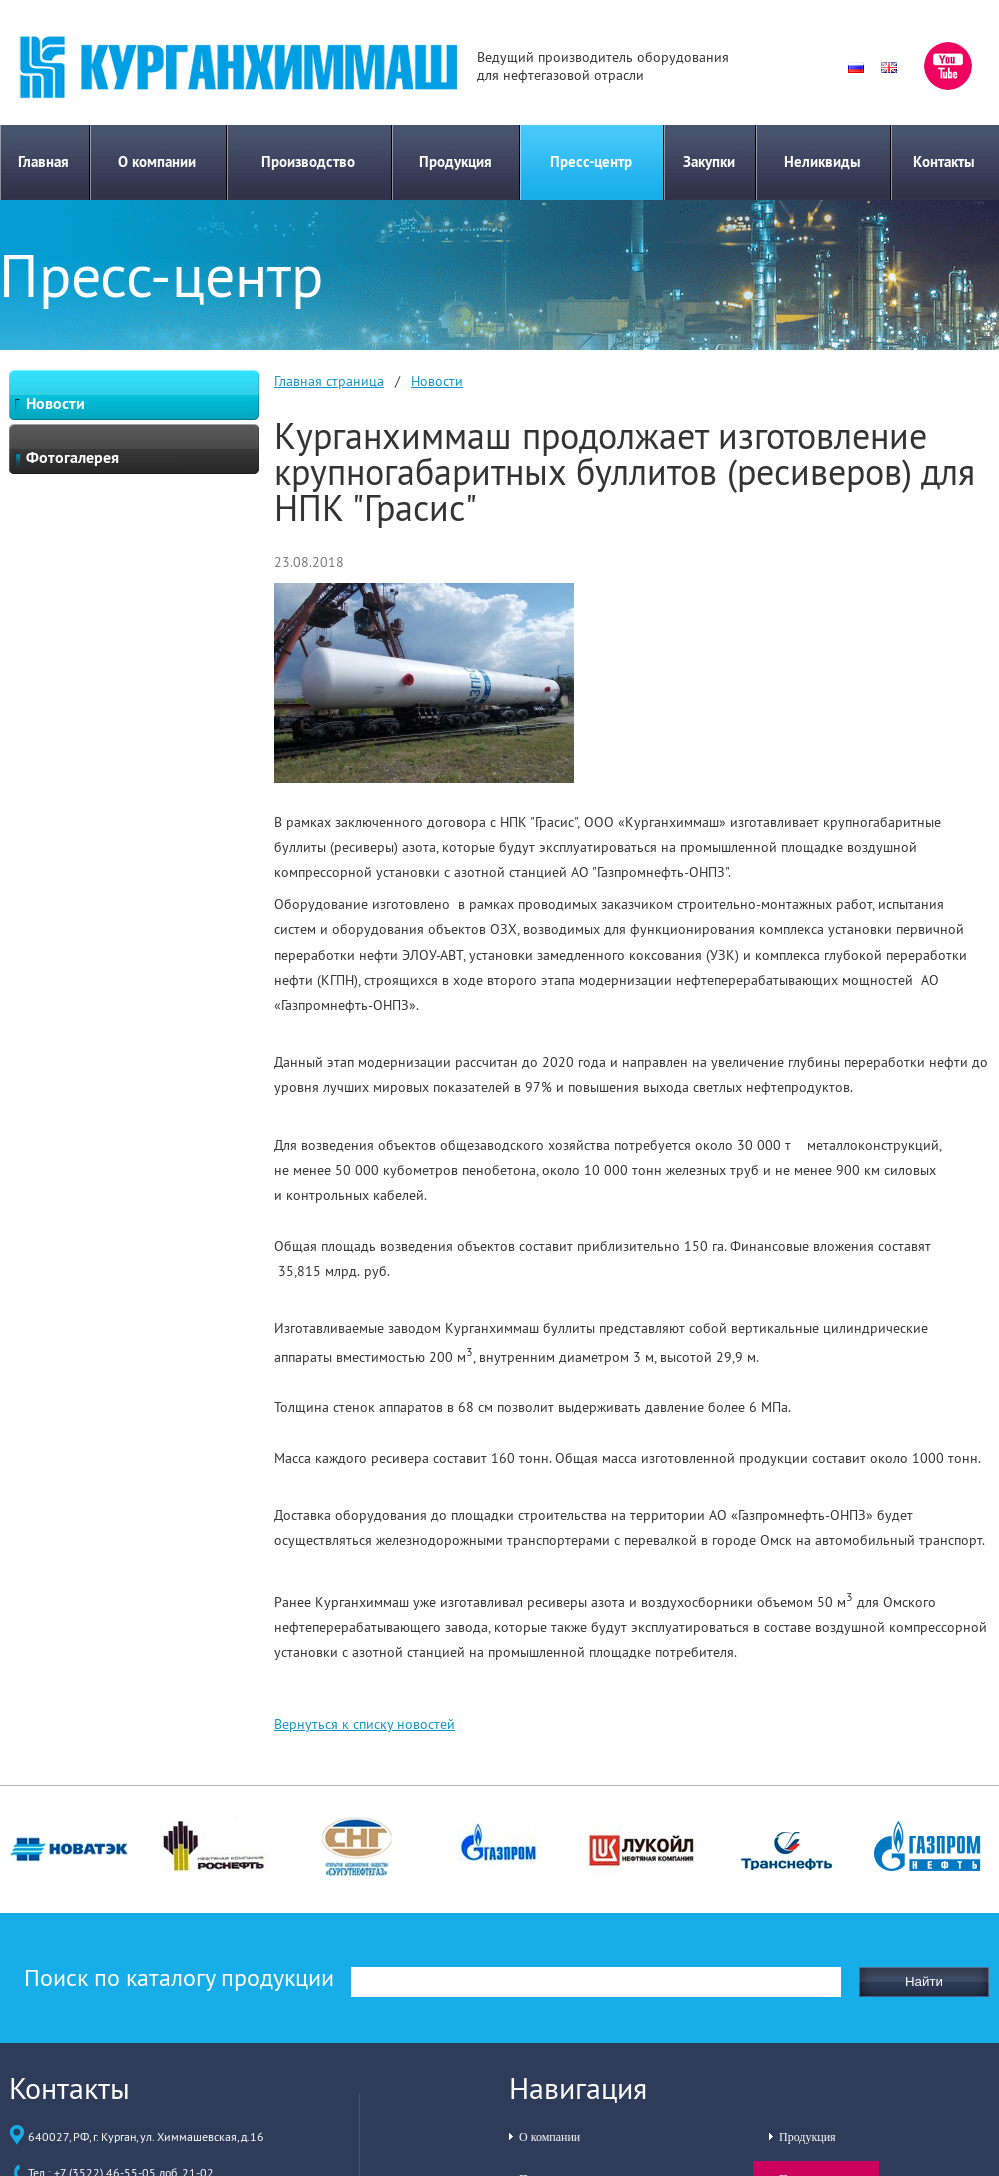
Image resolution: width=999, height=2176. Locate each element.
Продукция (455, 161)
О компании (157, 161)
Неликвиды (822, 161)
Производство (308, 161)
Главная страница (329, 381)
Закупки (709, 161)
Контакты (944, 161)
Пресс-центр (591, 161)
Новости (437, 381)
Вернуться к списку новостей (364, 1724)
